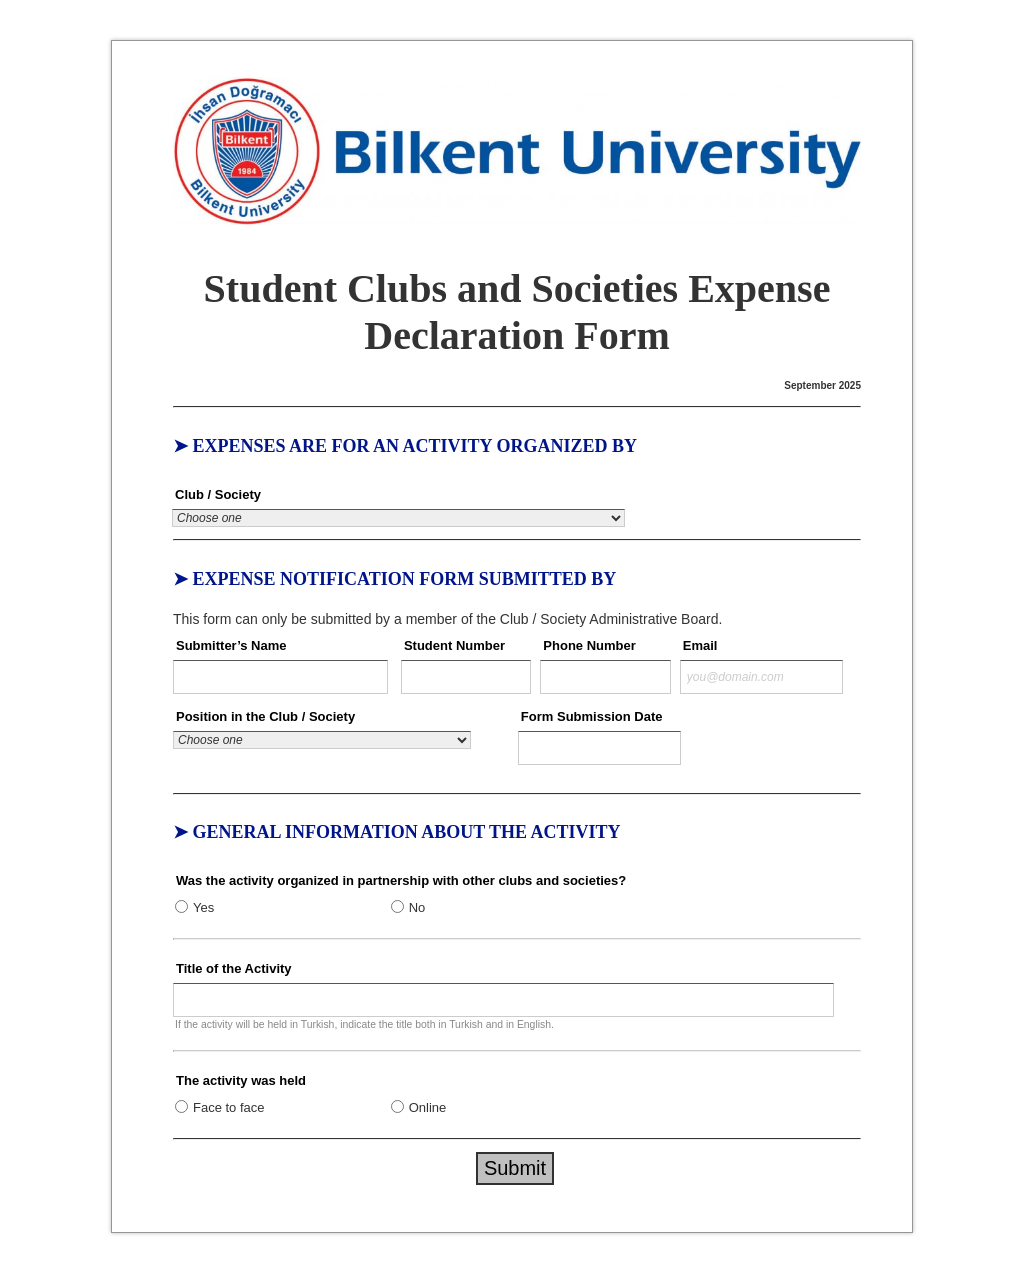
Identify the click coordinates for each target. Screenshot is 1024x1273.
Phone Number (589, 645)
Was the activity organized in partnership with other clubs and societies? (401, 880)
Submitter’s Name (231, 645)
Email (700, 645)
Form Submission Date (592, 716)
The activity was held (241, 1080)
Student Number (454, 645)
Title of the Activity (234, 968)
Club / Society (218, 494)
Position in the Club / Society (265, 716)
